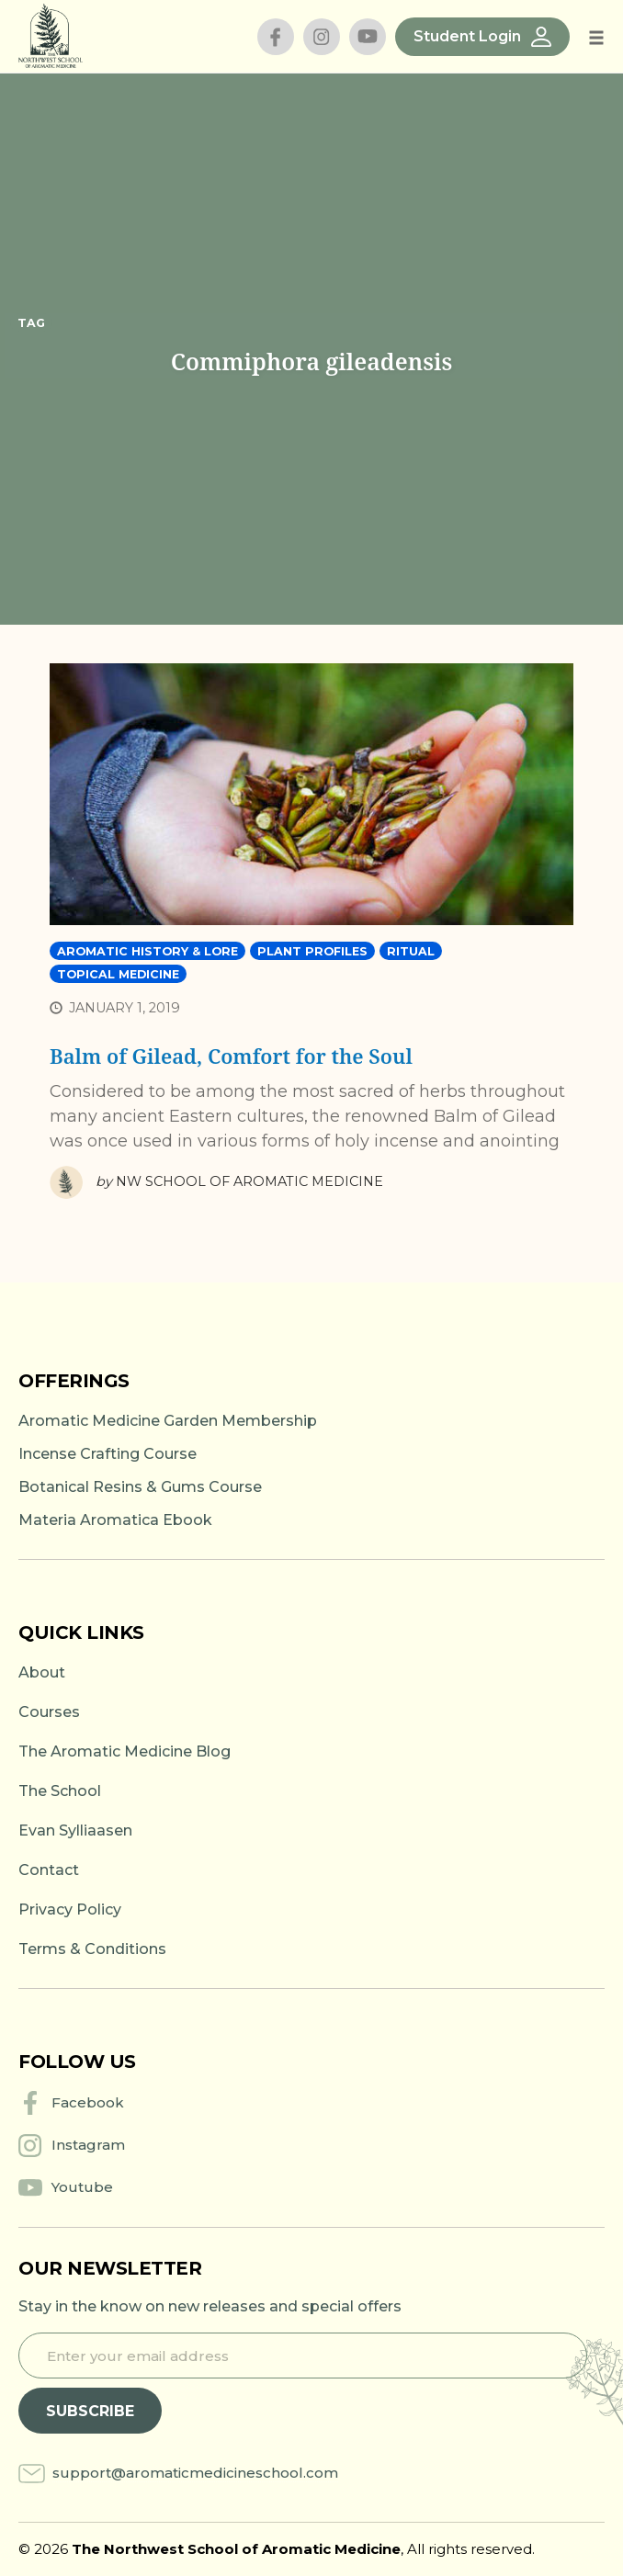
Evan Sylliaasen (75, 1830)
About (41, 1672)
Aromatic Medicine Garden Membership (167, 1420)
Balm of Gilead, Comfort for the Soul (231, 1055)
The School (59, 1791)
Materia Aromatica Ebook (115, 1520)
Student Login (482, 37)
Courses (49, 1712)
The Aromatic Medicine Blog (124, 1751)
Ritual (411, 951)
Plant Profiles (312, 951)
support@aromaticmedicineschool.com (195, 2472)
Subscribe (90, 2411)
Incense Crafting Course (107, 1454)
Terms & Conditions (92, 1949)
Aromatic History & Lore (147, 951)
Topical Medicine (118, 974)
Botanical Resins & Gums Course (140, 1487)
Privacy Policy (69, 1909)
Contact (48, 1870)
